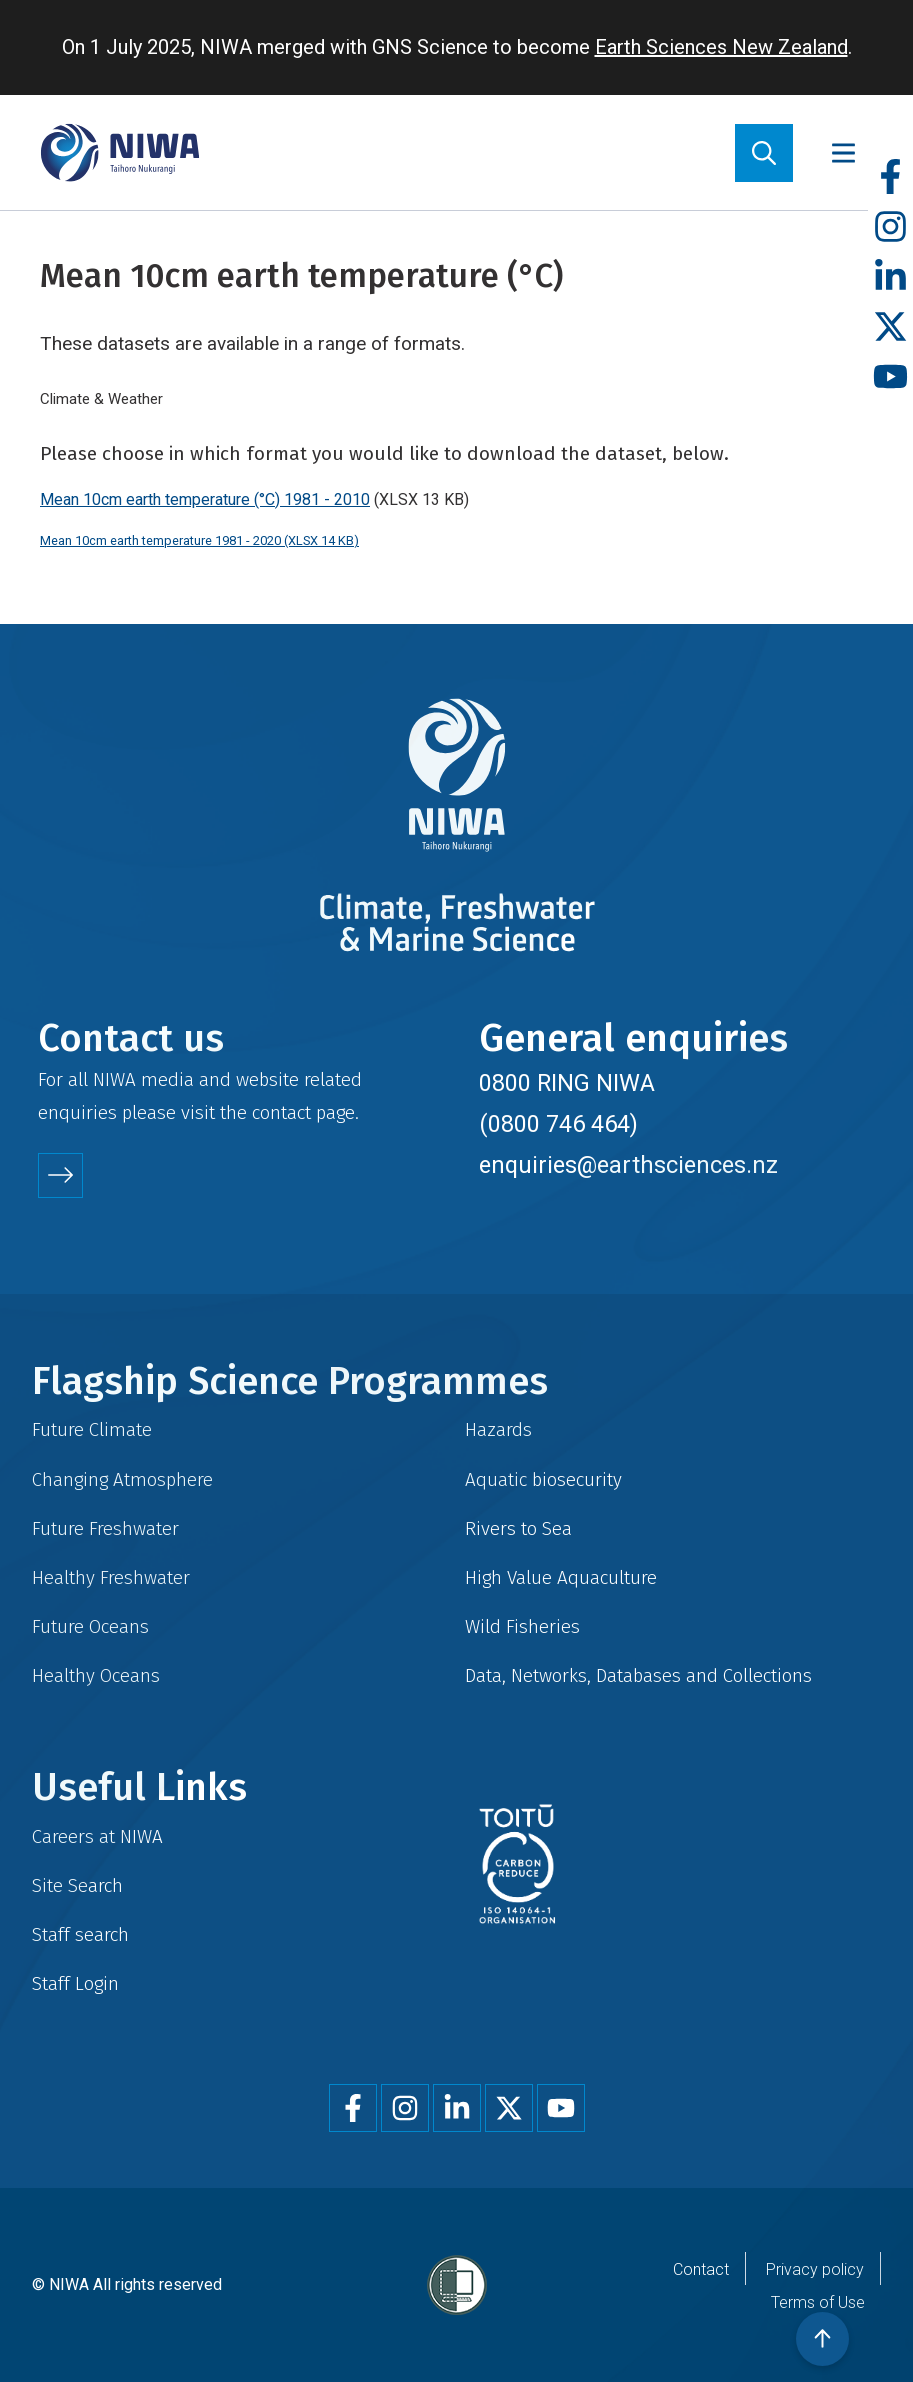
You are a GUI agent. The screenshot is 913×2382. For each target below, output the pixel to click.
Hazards (498, 1429)
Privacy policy (815, 2269)
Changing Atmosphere (122, 1479)
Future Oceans (90, 1626)
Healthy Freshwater (111, 1577)
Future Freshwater (105, 1528)
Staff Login (75, 1983)
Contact (701, 2269)
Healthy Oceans (96, 1675)
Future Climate (92, 1429)
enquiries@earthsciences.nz (628, 1165)
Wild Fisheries (522, 1626)
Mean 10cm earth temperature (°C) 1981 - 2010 (205, 499)
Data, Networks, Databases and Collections (638, 1675)
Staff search (80, 1934)
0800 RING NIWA (567, 1083)
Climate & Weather (101, 399)
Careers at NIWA (97, 1836)
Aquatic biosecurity (543, 1479)
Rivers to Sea (518, 1528)
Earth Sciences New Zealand (721, 47)
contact (281, 1112)
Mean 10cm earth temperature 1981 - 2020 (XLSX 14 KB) (199, 540)
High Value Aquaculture (561, 1577)
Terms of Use (818, 2302)
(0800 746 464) (558, 1124)
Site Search (77, 1885)
